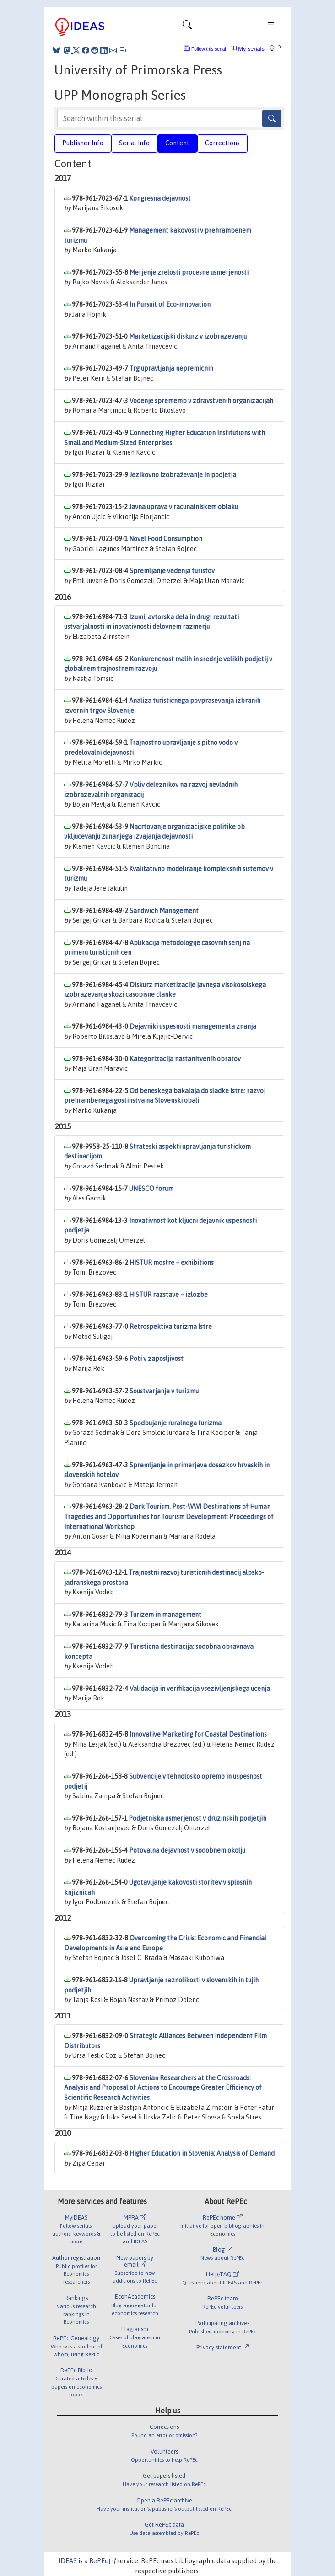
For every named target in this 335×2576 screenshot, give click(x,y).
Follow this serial (208, 49)
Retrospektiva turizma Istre (171, 1326)
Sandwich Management (164, 910)
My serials (248, 48)
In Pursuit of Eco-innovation (170, 304)
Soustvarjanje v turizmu (164, 1391)
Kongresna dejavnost (160, 198)
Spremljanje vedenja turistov (172, 570)
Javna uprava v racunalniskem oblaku (183, 506)
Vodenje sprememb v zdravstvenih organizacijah (201, 400)
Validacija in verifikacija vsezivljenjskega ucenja (200, 1688)
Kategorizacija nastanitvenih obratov (185, 1058)
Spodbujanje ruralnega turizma (176, 1423)
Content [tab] (177, 143)
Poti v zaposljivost (157, 1358)
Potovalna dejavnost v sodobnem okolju (187, 1850)
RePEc (102, 2561)
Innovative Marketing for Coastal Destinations (198, 1734)
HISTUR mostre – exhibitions (172, 1262)
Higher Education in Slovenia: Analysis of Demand (202, 2153)
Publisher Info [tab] (82, 143)
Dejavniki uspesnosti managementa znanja (193, 1026)
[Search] (271, 118)
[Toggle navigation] (187, 27)
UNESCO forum (151, 1188)
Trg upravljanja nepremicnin (171, 368)
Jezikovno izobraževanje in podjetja (183, 474)
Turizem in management (165, 1614)
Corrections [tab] (222, 143)
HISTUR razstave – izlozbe (168, 1294)
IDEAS (68, 2561)
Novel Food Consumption (165, 538)
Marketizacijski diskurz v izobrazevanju (188, 336)
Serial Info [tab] (134, 143)
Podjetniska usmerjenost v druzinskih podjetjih (197, 1818)
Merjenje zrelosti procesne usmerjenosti (189, 272)
